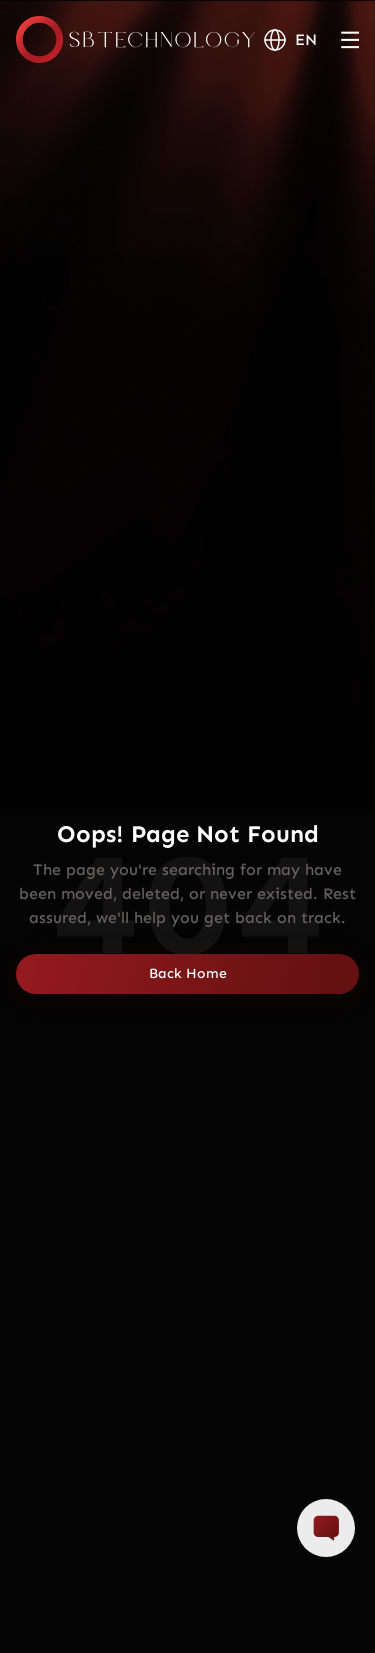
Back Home (188, 973)
